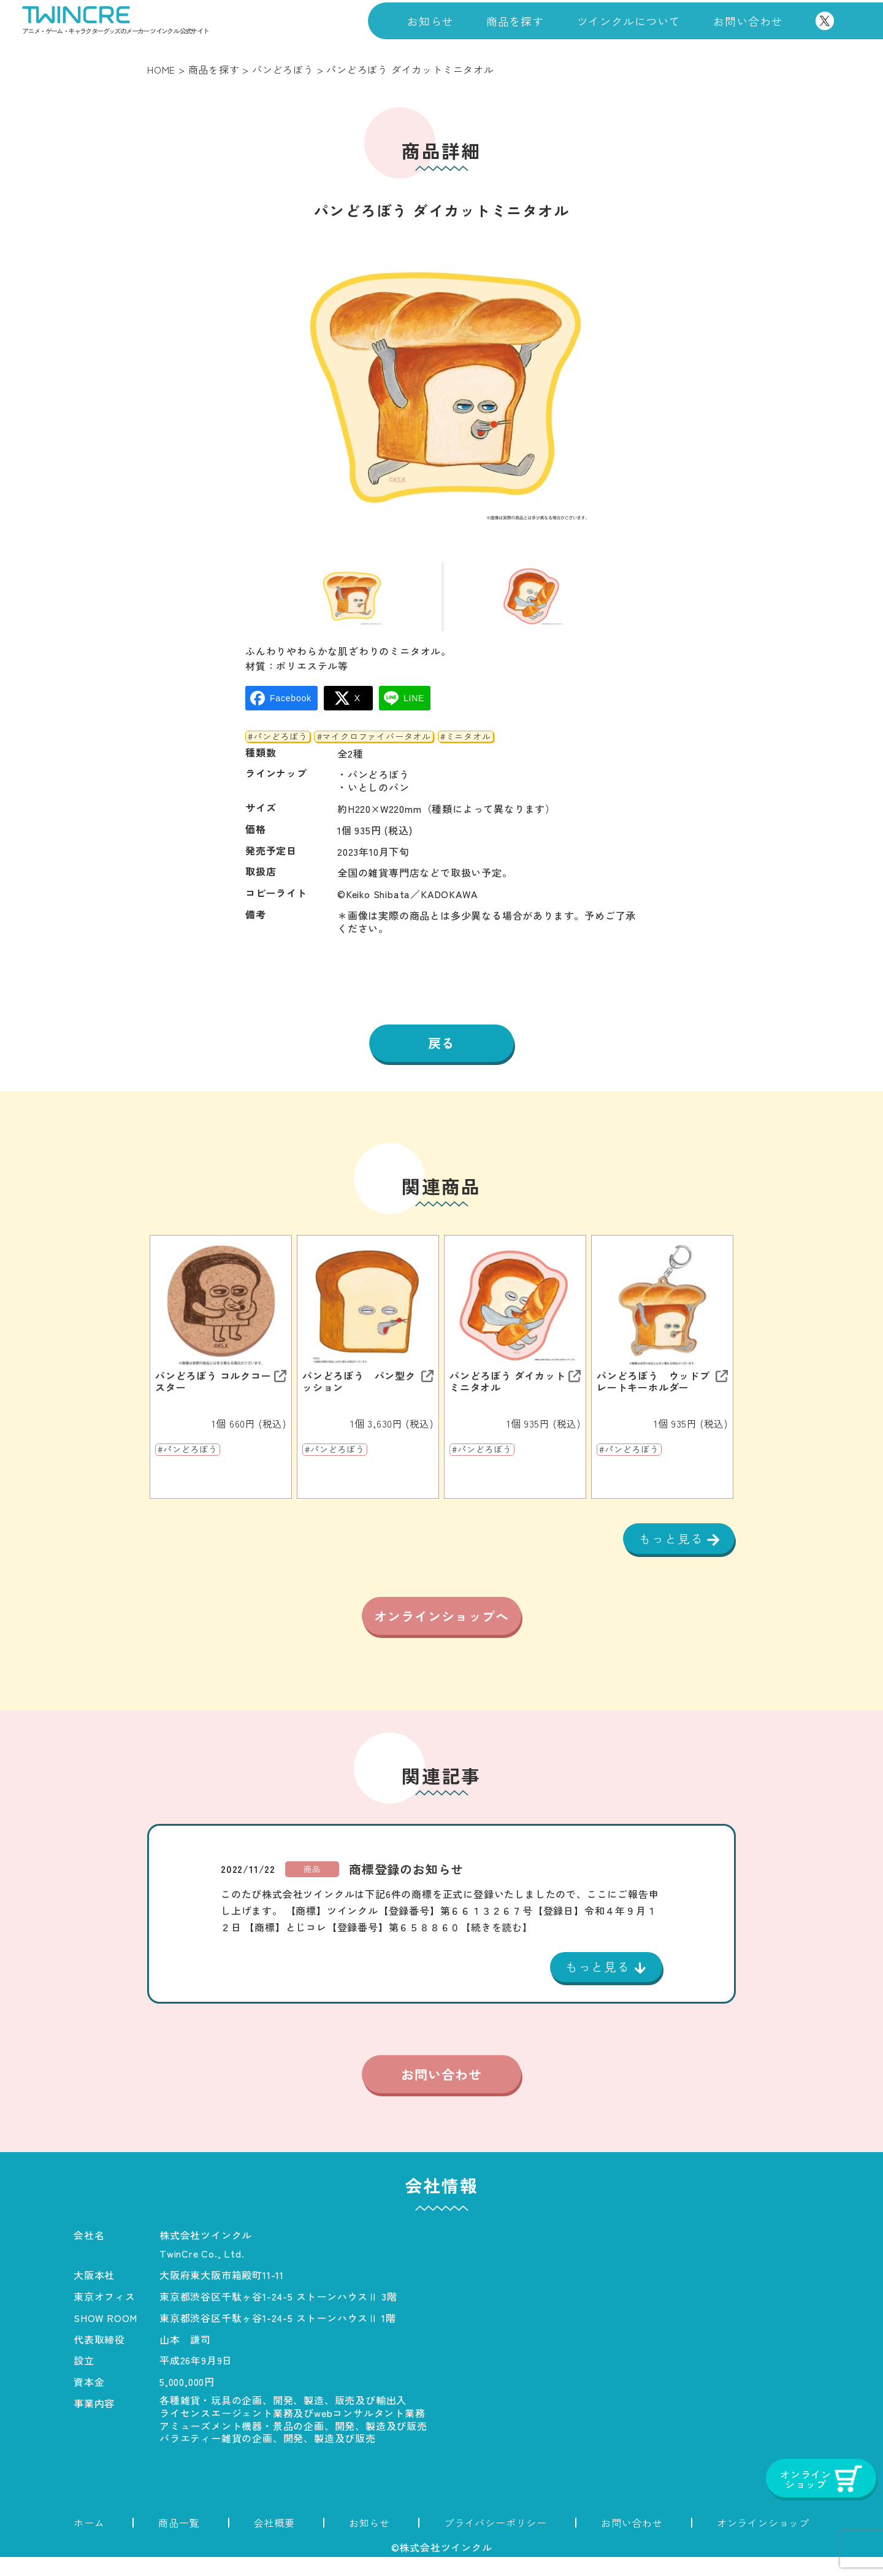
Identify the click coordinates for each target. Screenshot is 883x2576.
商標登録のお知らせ (406, 1887)
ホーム (89, 2542)
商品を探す (515, 21)
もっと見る (672, 1547)
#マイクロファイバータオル (374, 745)
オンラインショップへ (441, 1630)
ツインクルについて (629, 21)
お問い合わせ (747, 21)
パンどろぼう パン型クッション (359, 1390)
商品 (312, 1887)
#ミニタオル (465, 745)
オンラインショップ (763, 2542)
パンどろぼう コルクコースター (213, 1390)
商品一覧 (178, 2542)
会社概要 (274, 2542)
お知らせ (430, 21)
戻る (441, 1052)
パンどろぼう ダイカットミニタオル (507, 1390)
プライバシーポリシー (495, 2542)
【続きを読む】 (497, 1945)
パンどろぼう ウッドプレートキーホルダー (653, 1390)
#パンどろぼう (278, 745)
